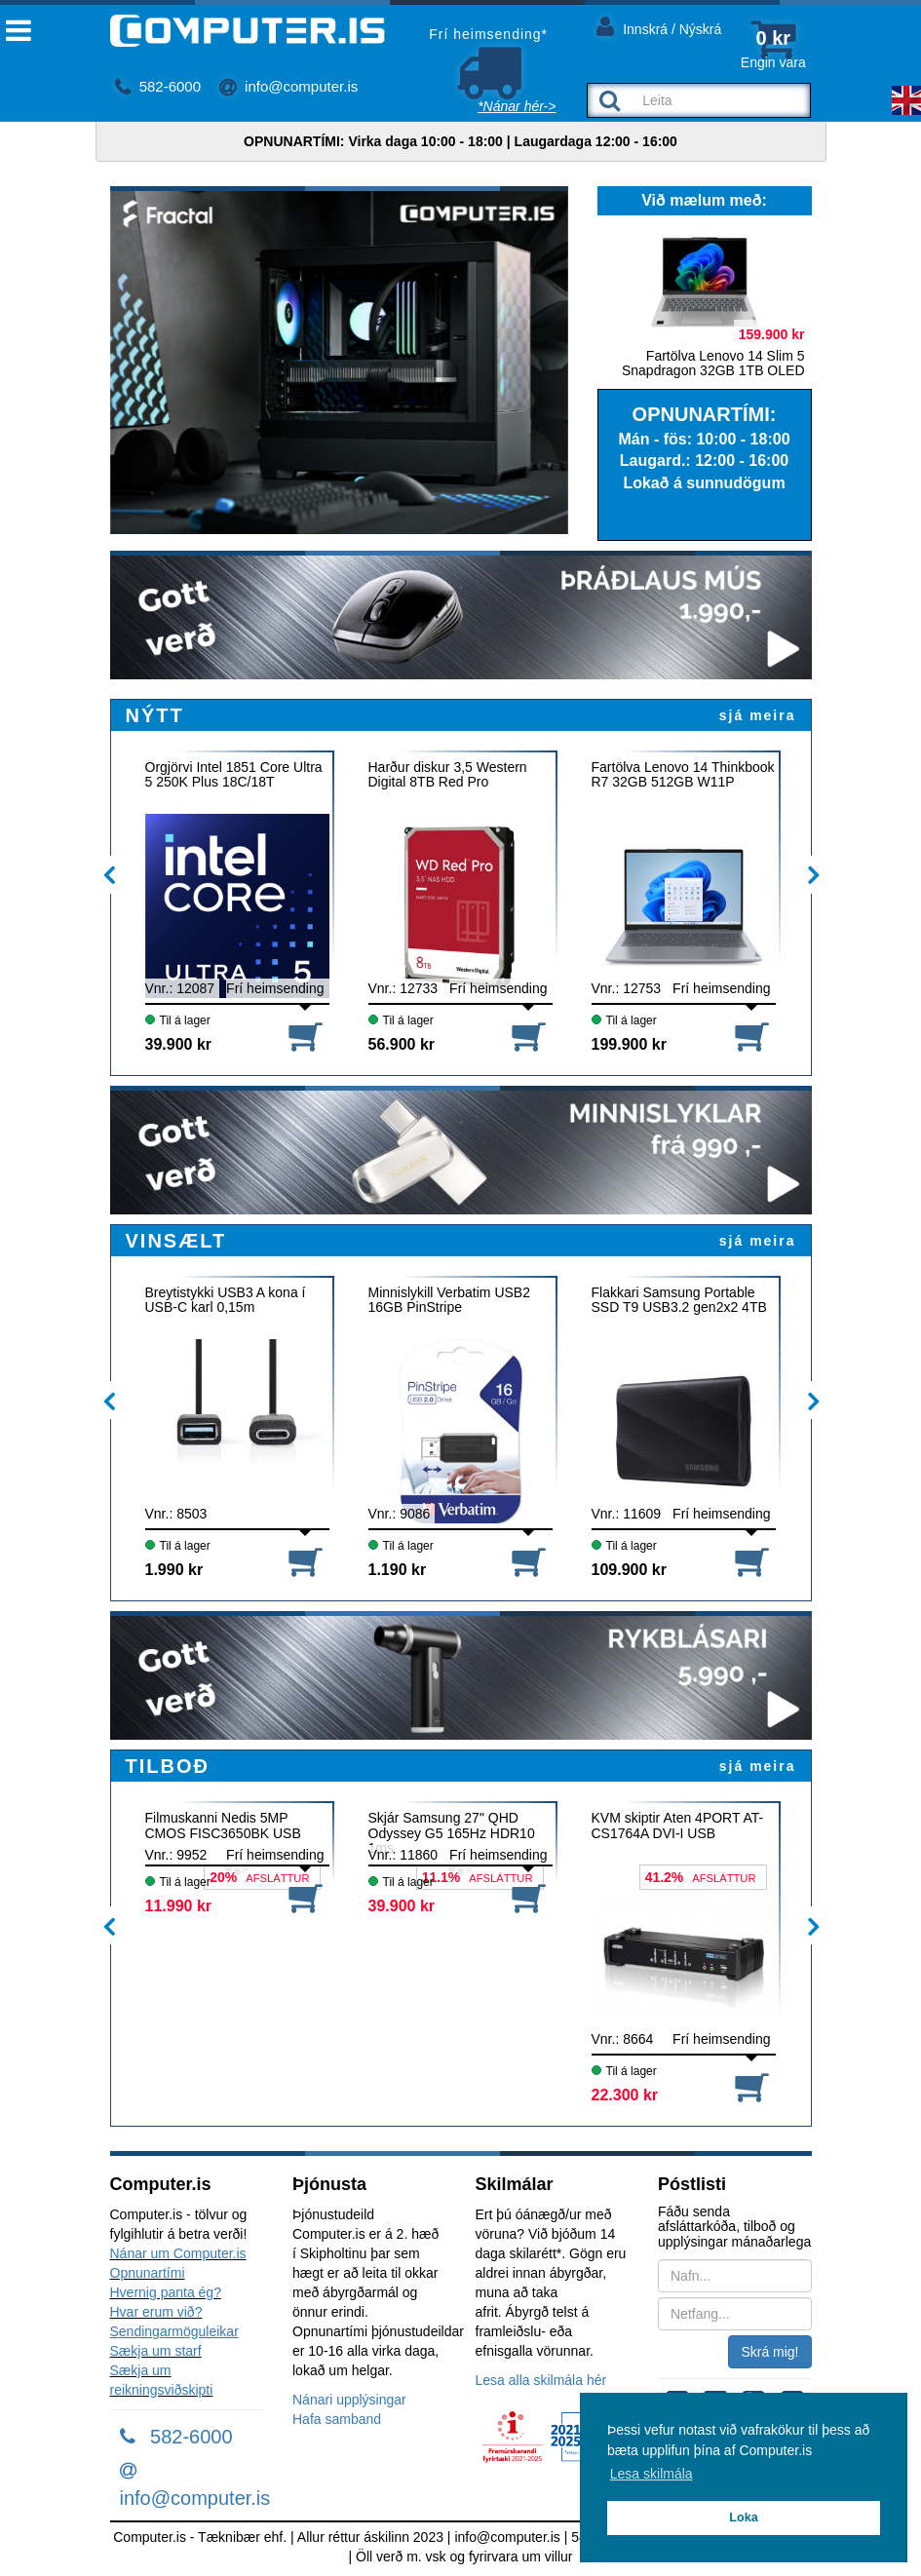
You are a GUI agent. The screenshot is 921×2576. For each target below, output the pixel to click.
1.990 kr (174, 1569)
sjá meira (757, 715)
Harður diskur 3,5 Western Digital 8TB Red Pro (447, 774)
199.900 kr (629, 1044)
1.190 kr (397, 1569)
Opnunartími (147, 2273)
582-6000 (158, 86)
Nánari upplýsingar (349, 2399)
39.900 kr (178, 1044)
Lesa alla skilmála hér (541, 2380)
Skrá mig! (769, 2352)
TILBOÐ (168, 1766)
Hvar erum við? (156, 2312)
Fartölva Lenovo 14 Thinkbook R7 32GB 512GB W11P (683, 774)
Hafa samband (336, 2419)
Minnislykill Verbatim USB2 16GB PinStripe (449, 1300)
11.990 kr (178, 1906)
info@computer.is (288, 86)
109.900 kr (629, 1569)
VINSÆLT (176, 1240)
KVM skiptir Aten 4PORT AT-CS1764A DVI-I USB (678, 1825)
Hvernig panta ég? (165, 2292)
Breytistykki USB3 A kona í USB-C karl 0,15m (225, 1300)
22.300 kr (625, 2095)
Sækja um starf (156, 2351)
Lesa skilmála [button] (651, 2473)
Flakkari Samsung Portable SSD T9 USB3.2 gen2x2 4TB (679, 1300)
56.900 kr (402, 1044)
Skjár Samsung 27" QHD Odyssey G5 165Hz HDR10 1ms (451, 1833)
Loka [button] (743, 2517)
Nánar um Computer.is (178, 2253)
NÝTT (155, 715)
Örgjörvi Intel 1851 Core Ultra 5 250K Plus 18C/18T (234, 774)
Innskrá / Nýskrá (658, 26)
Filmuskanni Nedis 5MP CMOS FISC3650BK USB (223, 1825)
